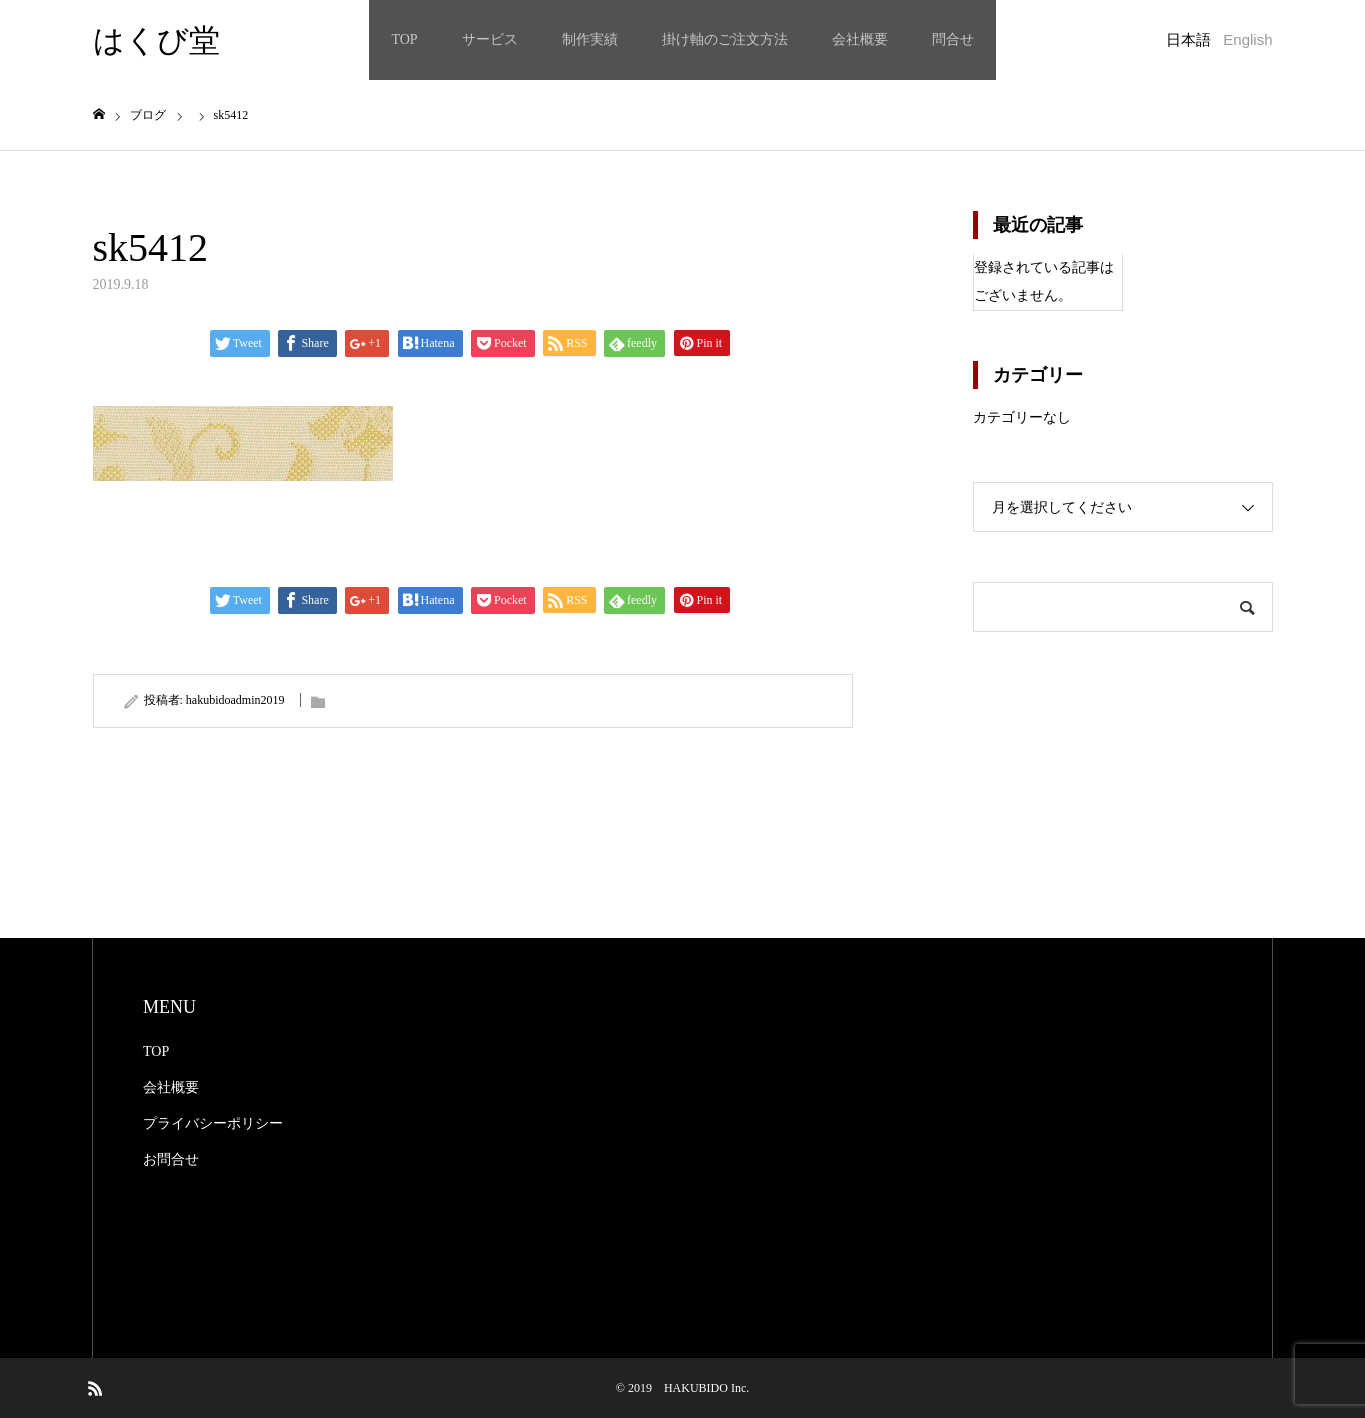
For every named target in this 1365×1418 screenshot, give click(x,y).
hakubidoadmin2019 (235, 700)
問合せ (953, 39)
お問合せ (171, 1159)
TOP (404, 39)
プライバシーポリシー (213, 1123)
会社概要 (860, 39)
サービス (490, 39)
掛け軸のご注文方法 (725, 39)
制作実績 (590, 39)
